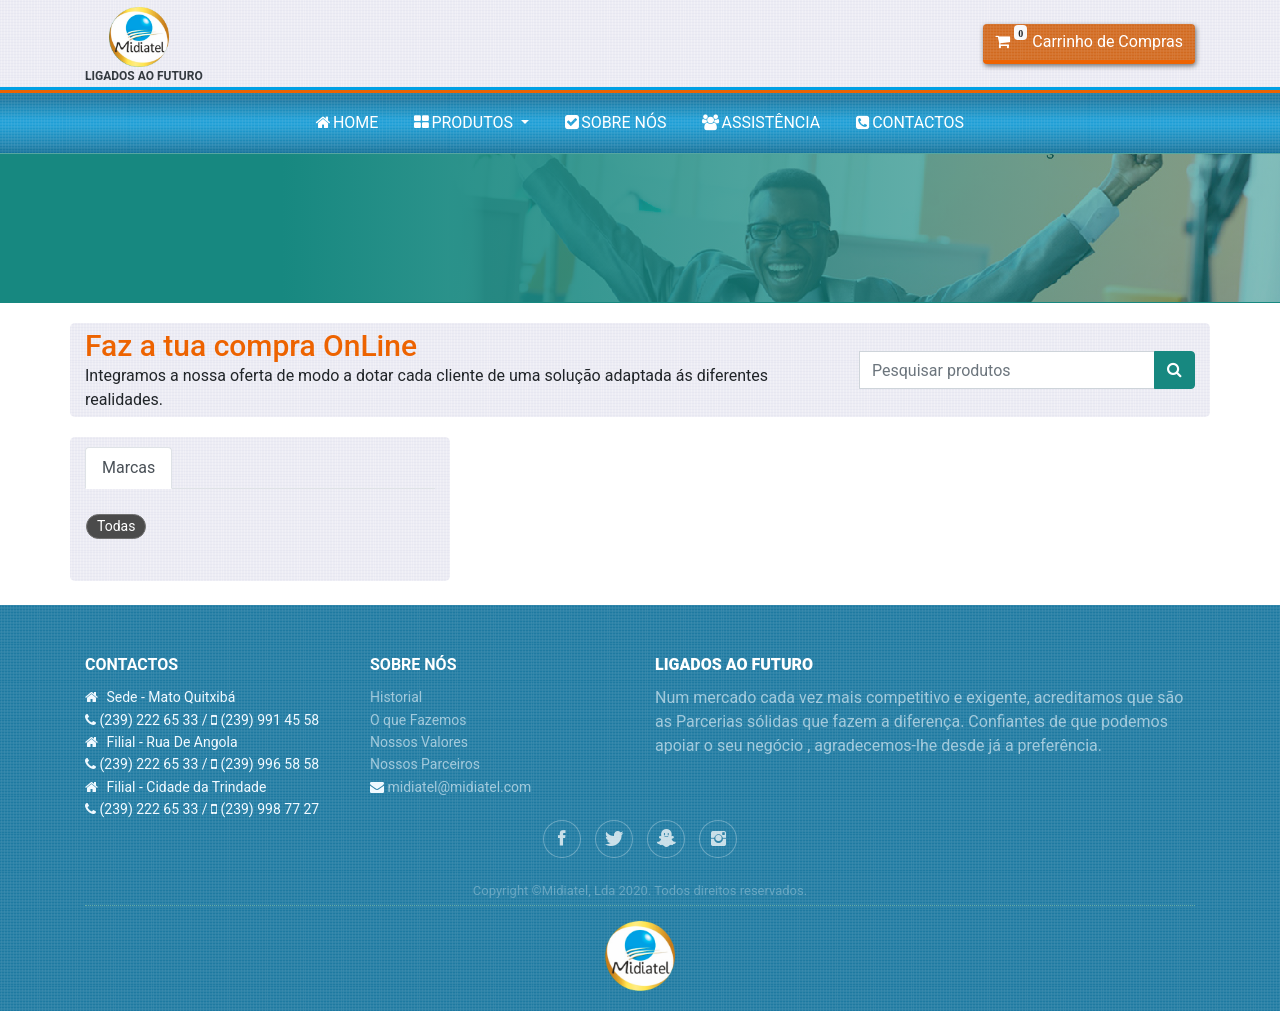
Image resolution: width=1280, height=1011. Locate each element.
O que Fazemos (418, 720)
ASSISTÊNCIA (761, 122)
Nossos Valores (419, 742)
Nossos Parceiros (425, 764)
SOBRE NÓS (615, 122)
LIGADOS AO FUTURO (144, 45)
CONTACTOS (910, 122)
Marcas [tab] (128, 467)
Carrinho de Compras (1089, 39)
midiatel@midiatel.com (459, 787)
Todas (116, 526)
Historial (396, 697)
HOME (347, 122)
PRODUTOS (465, 122)
